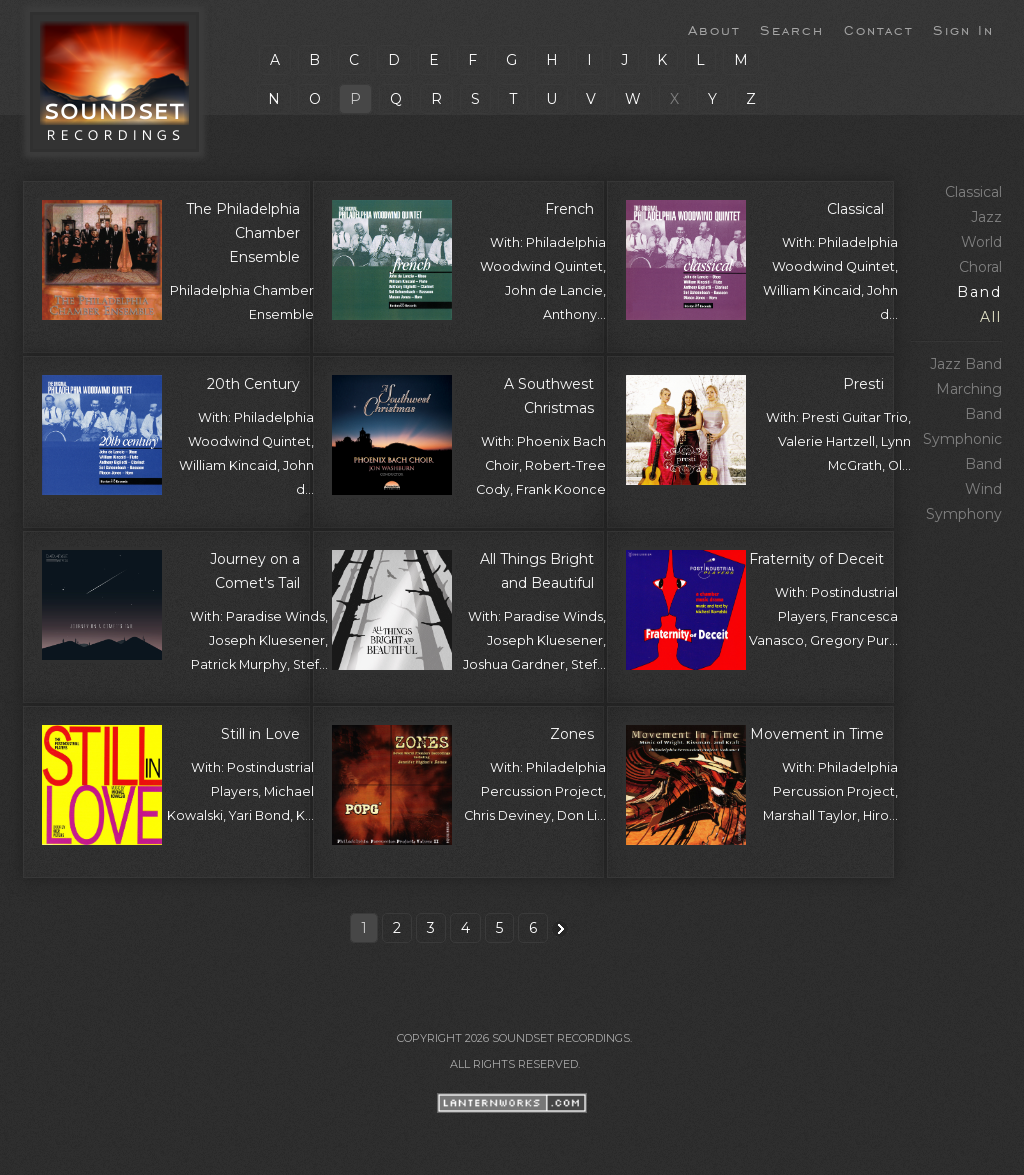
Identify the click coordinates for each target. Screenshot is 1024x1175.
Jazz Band (966, 364)
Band (979, 292)
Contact (878, 29)
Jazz (986, 217)
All (991, 317)
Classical (973, 192)
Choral (980, 267)
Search (792, 29)
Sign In (963, 29)
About (714, 29)
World (981, 242)
